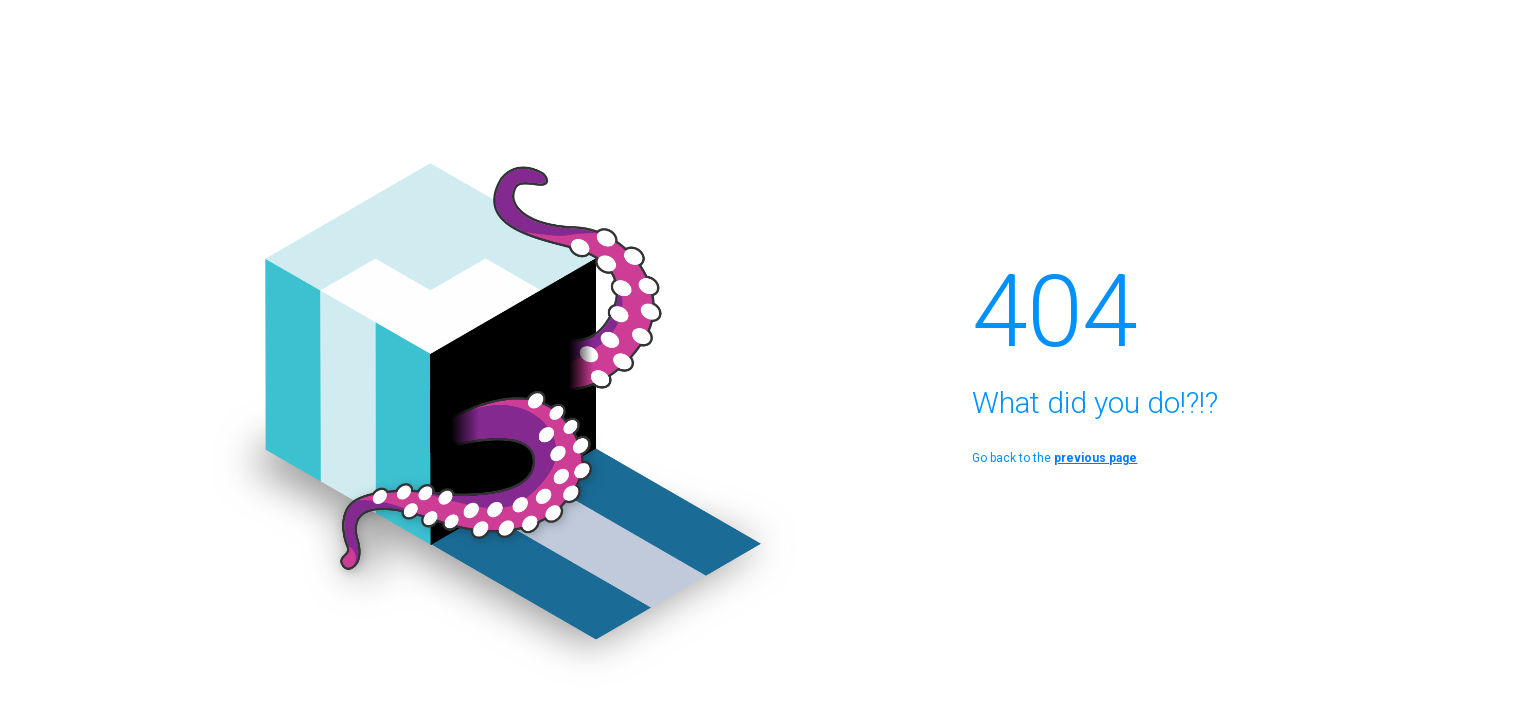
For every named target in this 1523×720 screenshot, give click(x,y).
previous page (1095, 458)
